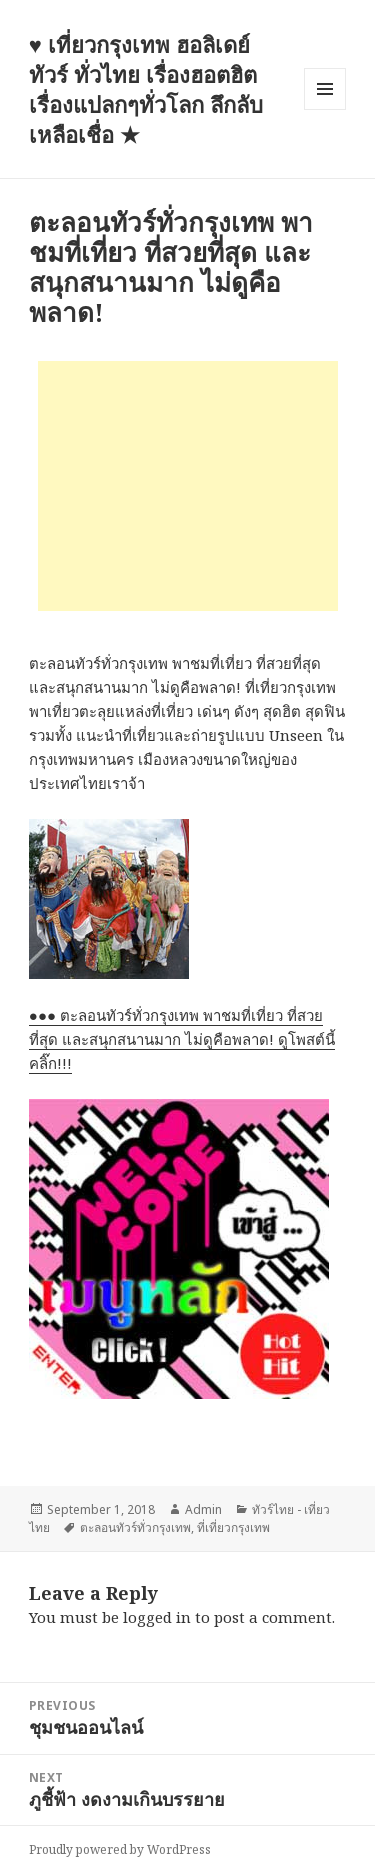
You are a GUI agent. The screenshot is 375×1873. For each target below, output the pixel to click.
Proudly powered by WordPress (120, 1849)
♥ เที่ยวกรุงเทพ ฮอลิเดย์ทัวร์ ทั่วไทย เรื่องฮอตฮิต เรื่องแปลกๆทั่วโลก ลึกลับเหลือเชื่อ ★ (146, 89)
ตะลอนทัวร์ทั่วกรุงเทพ (135, 1527)
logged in (157, 1617)
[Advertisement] (188, 486)
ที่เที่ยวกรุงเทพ (233, 1527)
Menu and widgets (325, 109)
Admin (203, 1509)
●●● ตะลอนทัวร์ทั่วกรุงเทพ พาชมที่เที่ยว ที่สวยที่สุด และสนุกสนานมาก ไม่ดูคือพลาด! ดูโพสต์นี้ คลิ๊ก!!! (182, 1039)
